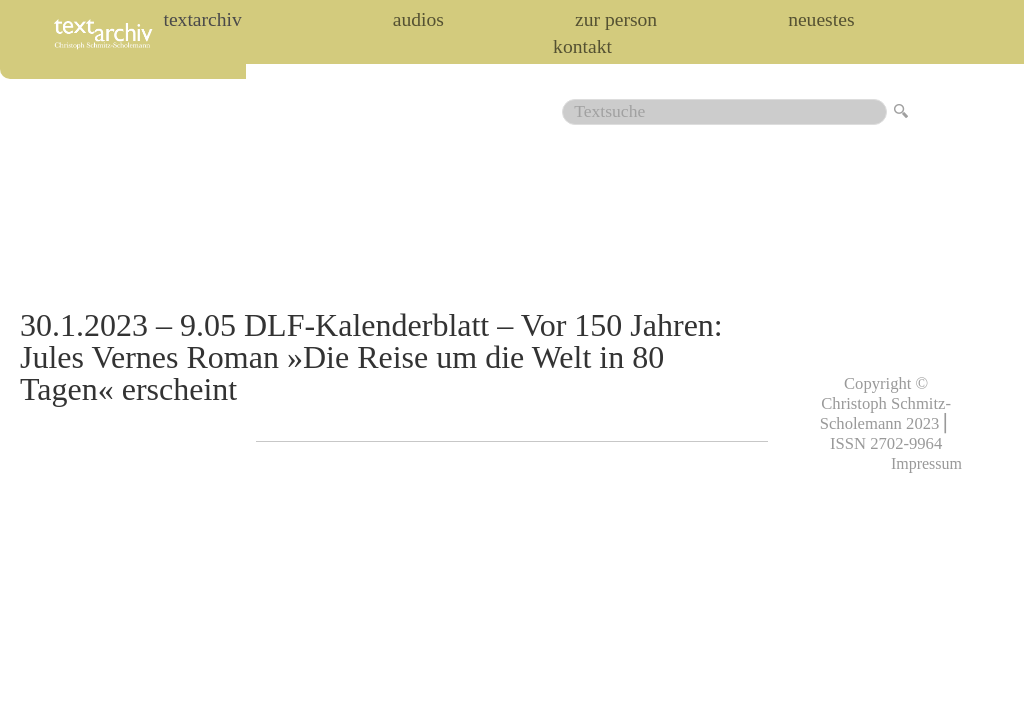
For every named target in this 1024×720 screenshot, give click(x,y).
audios (418, 20)
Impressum (926, 463)
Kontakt (582, 47)
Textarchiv (202, 20)
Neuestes (821, 20)
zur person (616, 20)
